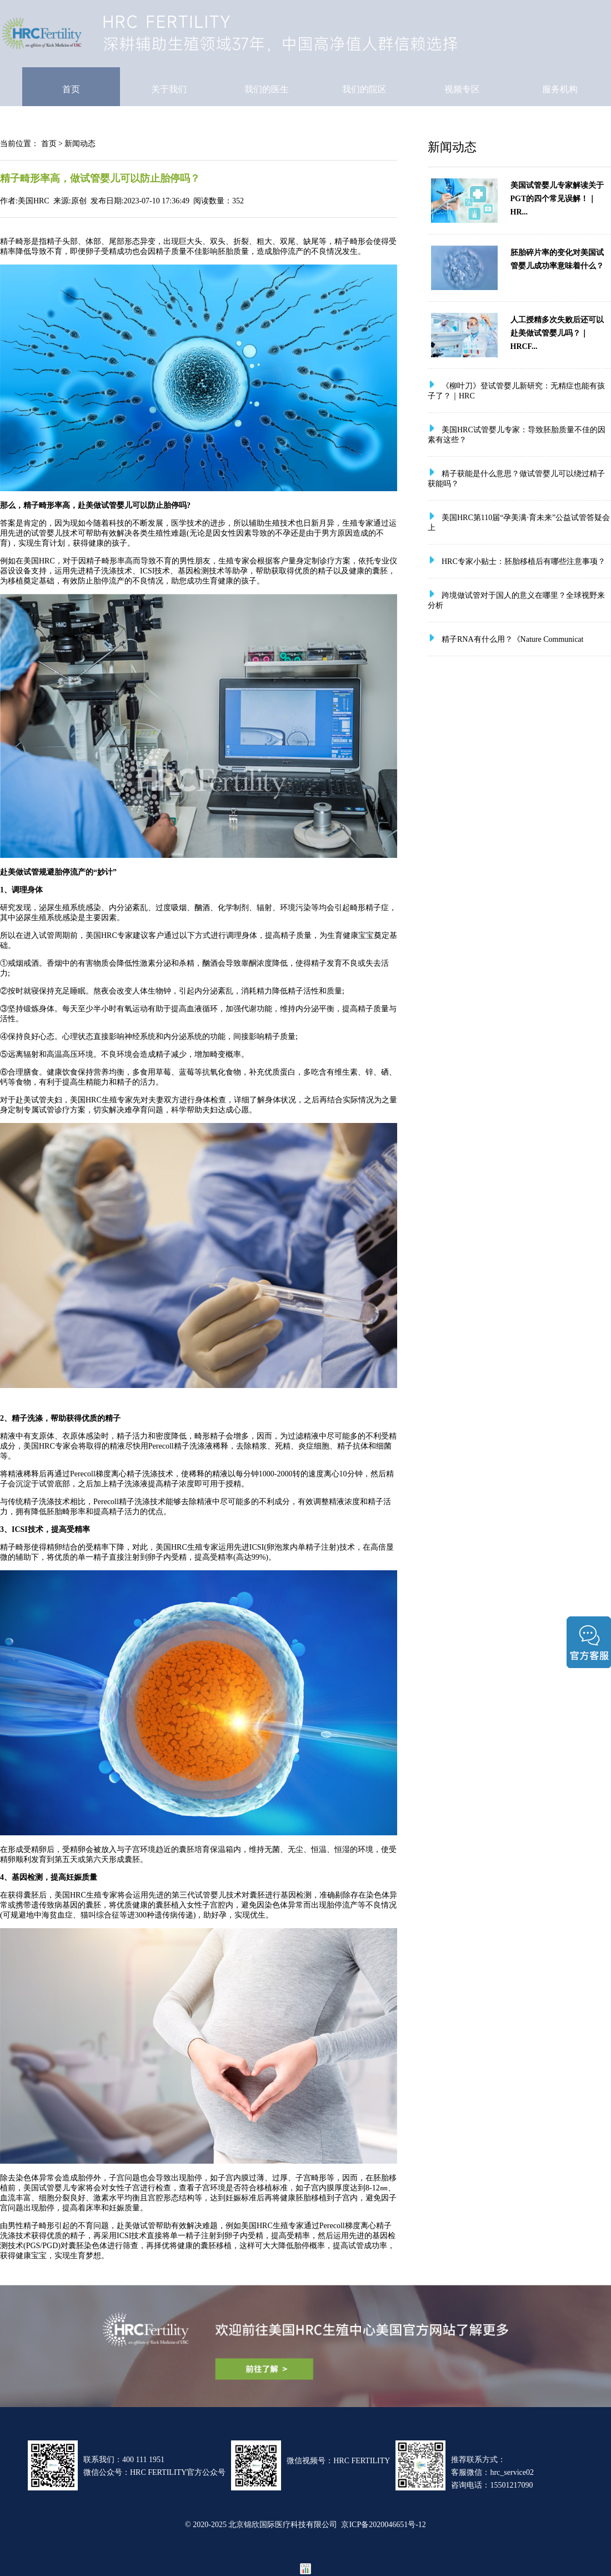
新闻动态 (80, 143)
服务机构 (560, 88)
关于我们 (169, 88)
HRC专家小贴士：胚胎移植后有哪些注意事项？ (523, 561)
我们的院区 (364, 88)
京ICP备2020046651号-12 (383, 2524)
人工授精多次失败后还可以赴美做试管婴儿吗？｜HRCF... (557, 333)
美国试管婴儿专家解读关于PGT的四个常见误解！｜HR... (557, 198)
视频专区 (462, 88)
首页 (71, 88)
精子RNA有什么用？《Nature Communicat (512, 639)
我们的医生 (266, 88)
